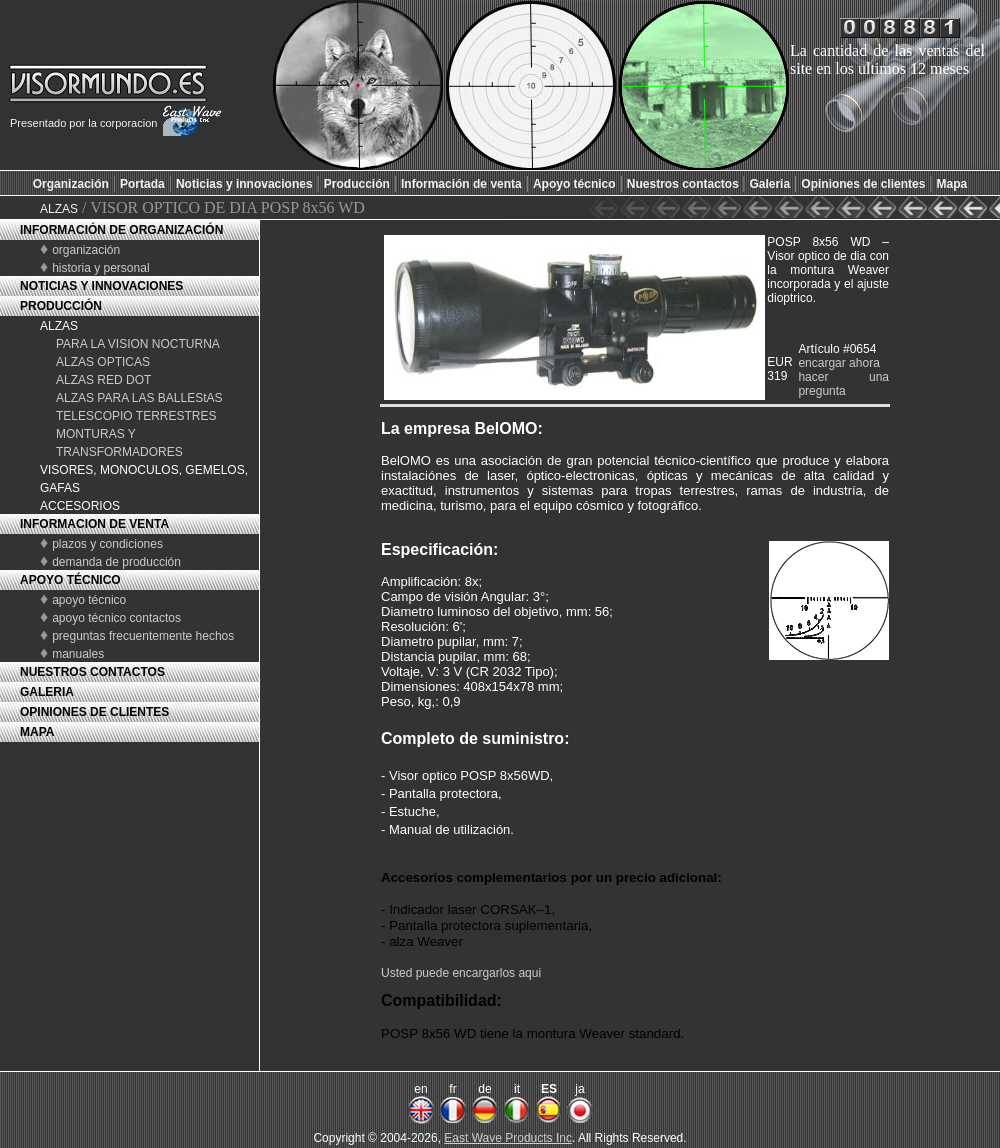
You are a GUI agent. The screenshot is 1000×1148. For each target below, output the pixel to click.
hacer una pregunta (843, 384)
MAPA (37, 732)
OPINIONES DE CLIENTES (94, 712)
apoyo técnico (89, 600)
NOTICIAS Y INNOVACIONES (101, 286)
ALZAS (59, 209)
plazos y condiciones (107, 544)
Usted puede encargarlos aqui (461, 973)
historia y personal (100, 268)
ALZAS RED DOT (103, 380)
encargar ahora (838, 363)
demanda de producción (116, 562)
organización (86, 250)
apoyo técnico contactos (116, 618)
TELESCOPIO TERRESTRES (136, 416)
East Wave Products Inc (508, 1138)
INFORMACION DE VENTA (94, 524)
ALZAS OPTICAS (103, 362)
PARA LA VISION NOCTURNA (138, 344)
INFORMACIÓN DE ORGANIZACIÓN (121, 230)
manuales (78, 654)
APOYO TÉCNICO (70, 580)
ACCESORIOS (80, 506)
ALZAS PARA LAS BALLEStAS (139, 398)
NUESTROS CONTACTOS (92, 672)
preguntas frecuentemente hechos (143, 636)
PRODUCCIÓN (61, 306)
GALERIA (47, 692)
